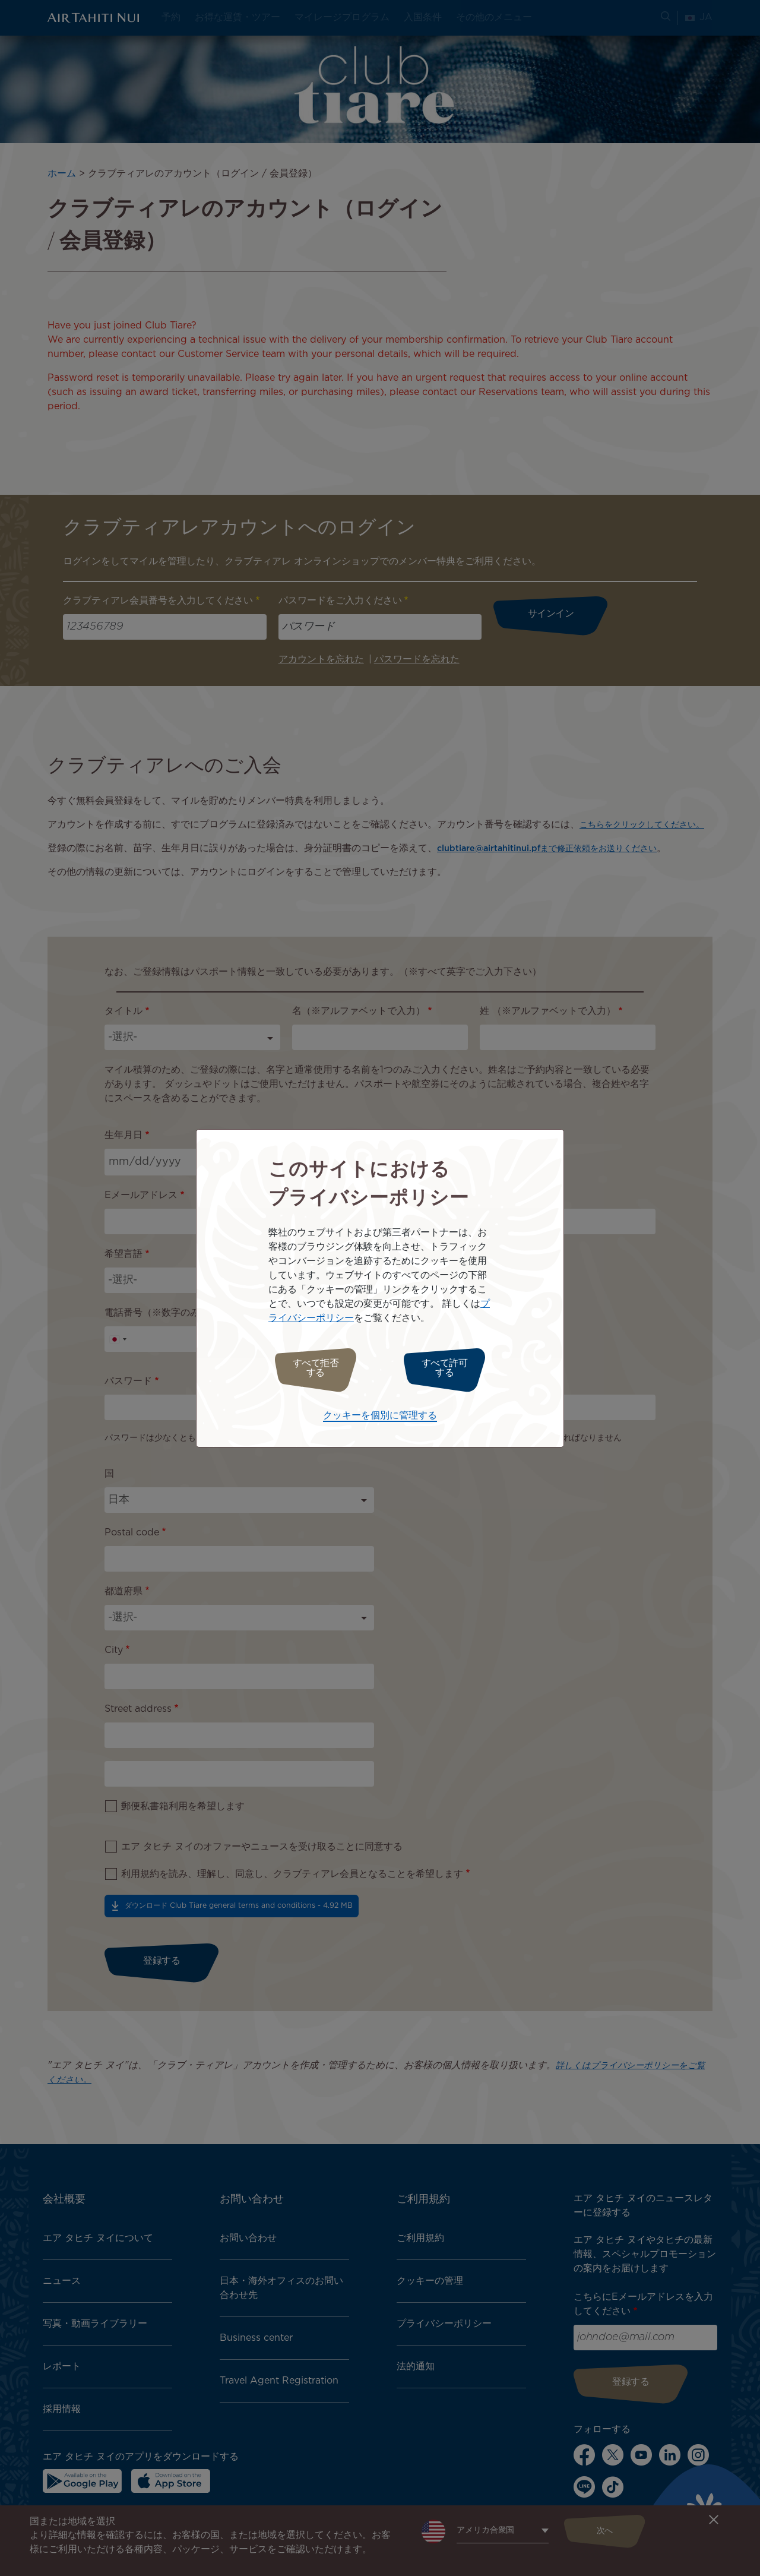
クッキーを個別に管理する (380, 1412)
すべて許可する (449, 1368)
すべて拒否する (310, 1368)
